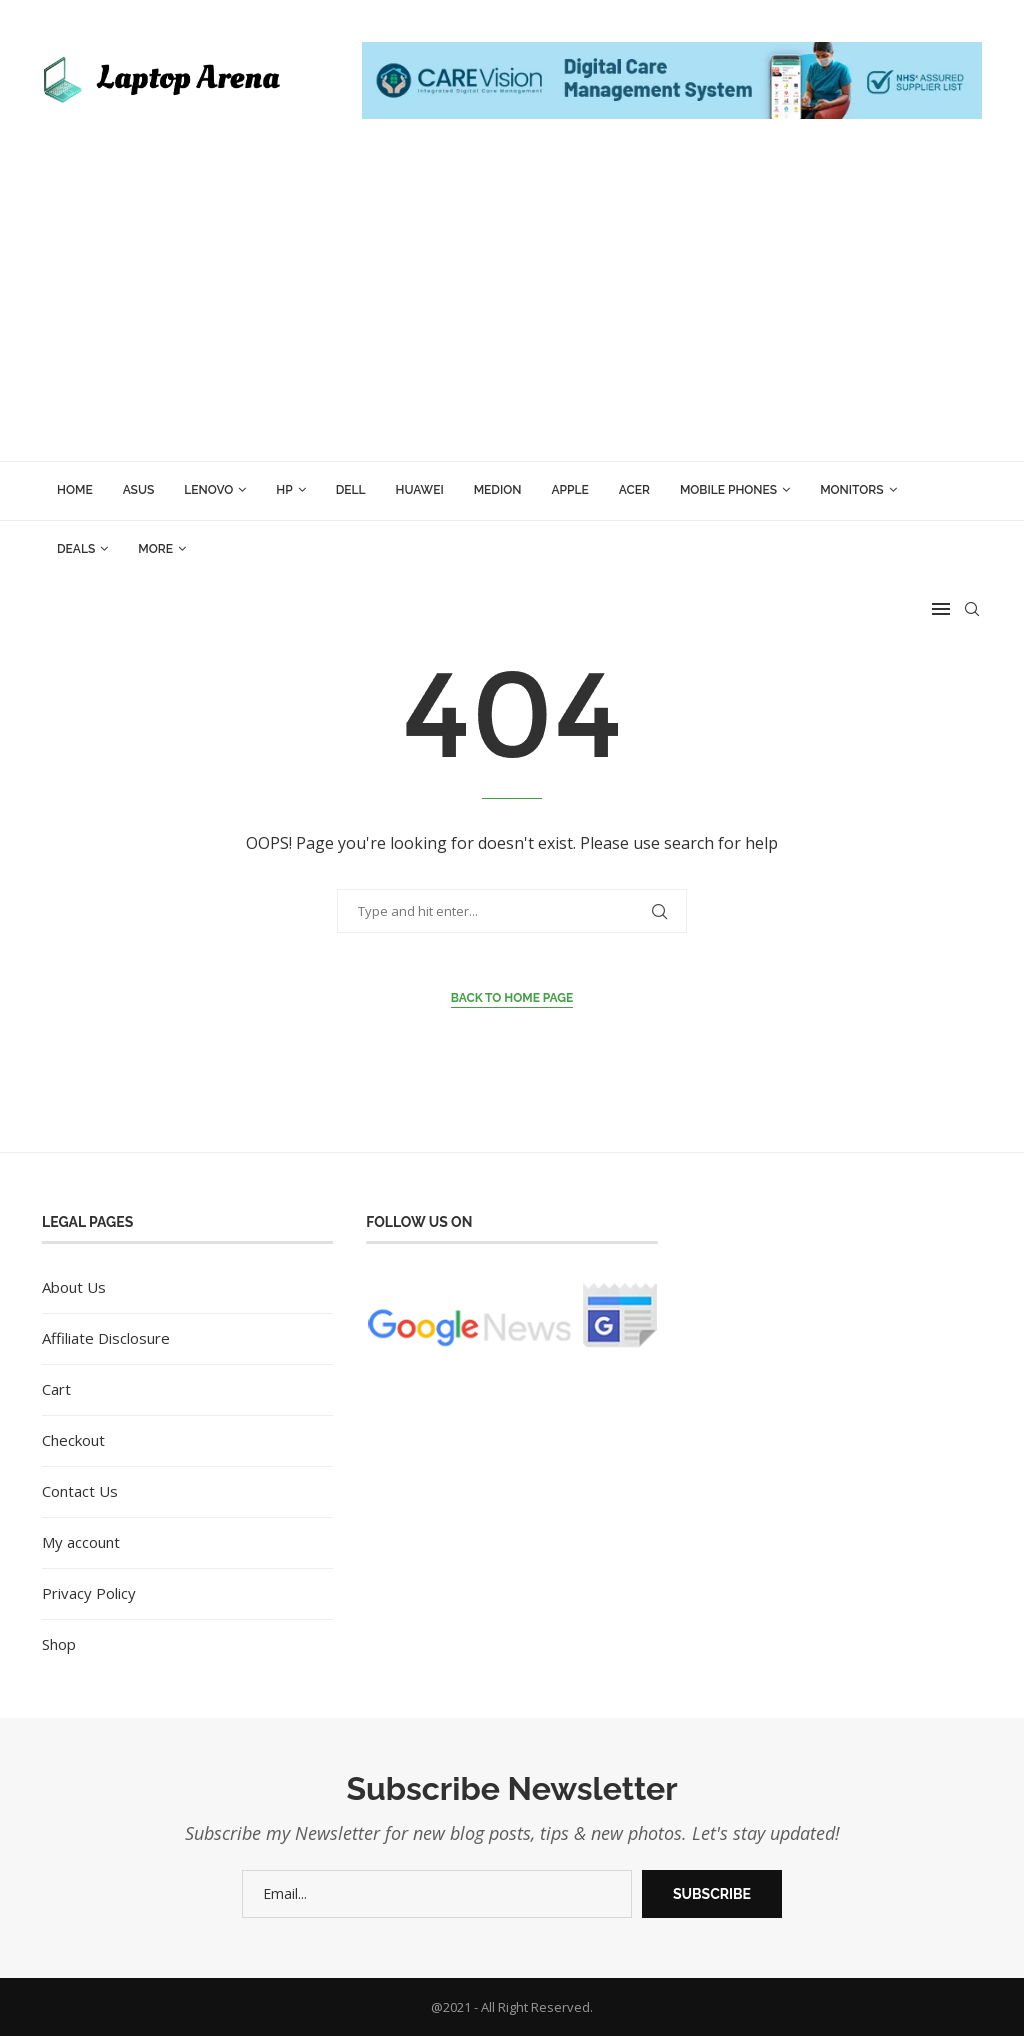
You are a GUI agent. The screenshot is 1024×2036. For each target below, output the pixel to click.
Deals (76, 549)
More (155, 549)
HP (284, 490)
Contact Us (80, 1491)
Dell (351, 490)
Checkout (73, 1440)
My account (81, 1542)
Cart (56, 1389)
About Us (74, 1287)
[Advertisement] (512, 311)
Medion (498, 490)
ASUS (139, 490)
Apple (569, 490)
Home (75, 490)
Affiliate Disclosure (106, 1338)
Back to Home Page (512, 998)
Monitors (851, 490)
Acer (634, 490)
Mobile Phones (728, 490)
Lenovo (208, 490)
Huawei (420, 490)
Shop (59, 1644)
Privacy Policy (89, 1593)
